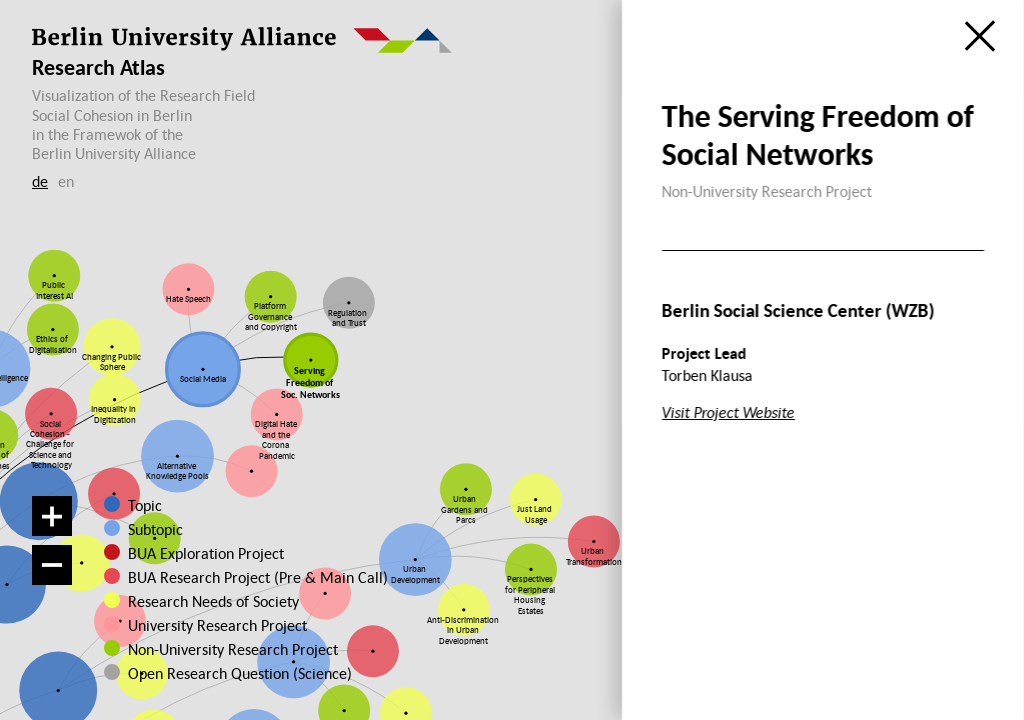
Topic (145, 505)
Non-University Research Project (216, 649)
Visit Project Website (728, 412)
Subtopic (155, 529)
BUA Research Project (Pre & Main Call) (258, 577)
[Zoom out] (52, 565)
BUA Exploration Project (206, 553)
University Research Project (208, 625)
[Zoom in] (52, 516)
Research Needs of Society (210, 601)
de (40, 181)
